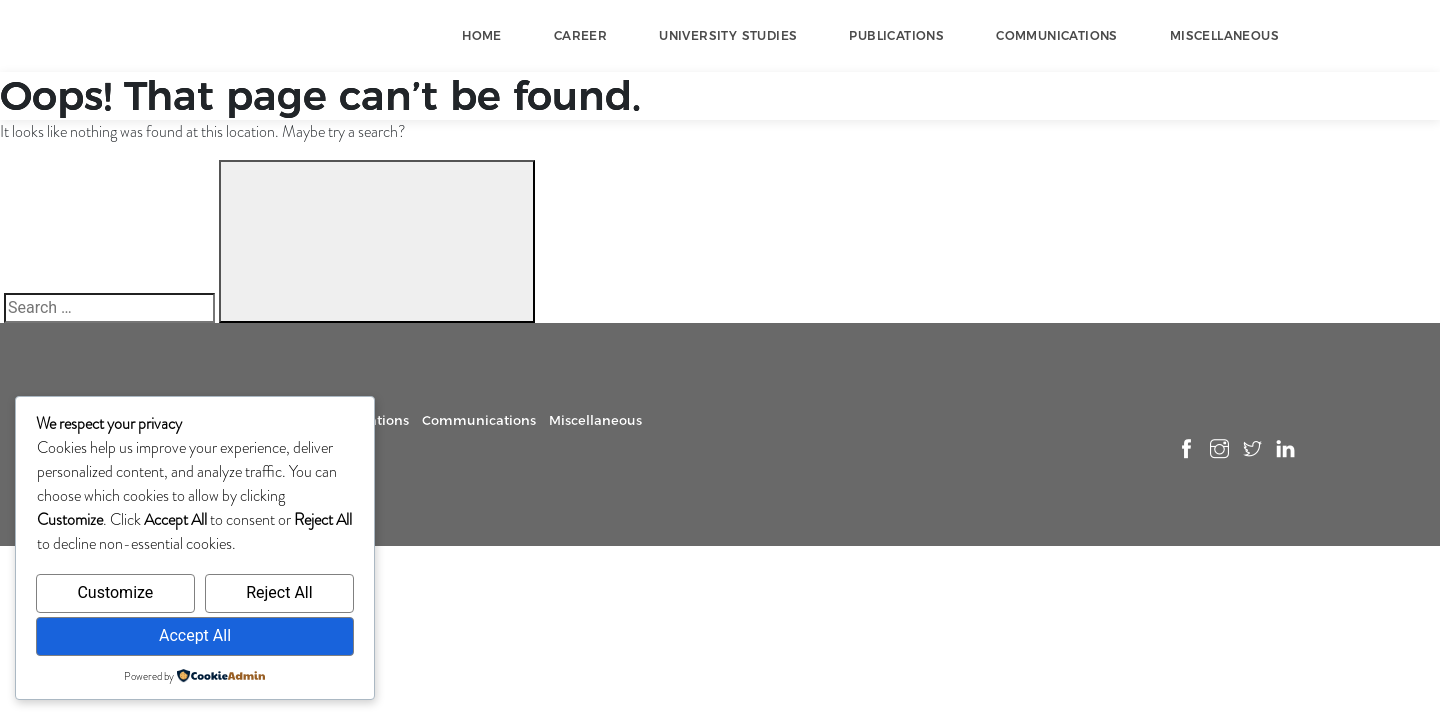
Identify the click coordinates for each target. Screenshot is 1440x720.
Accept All (195, 635)
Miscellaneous (1224, 35)
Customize (115, 592)
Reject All (279, 592)
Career (580, 35)
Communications (1057, 35)
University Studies (728, 35)
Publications (896, 35)
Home (482, 35)
